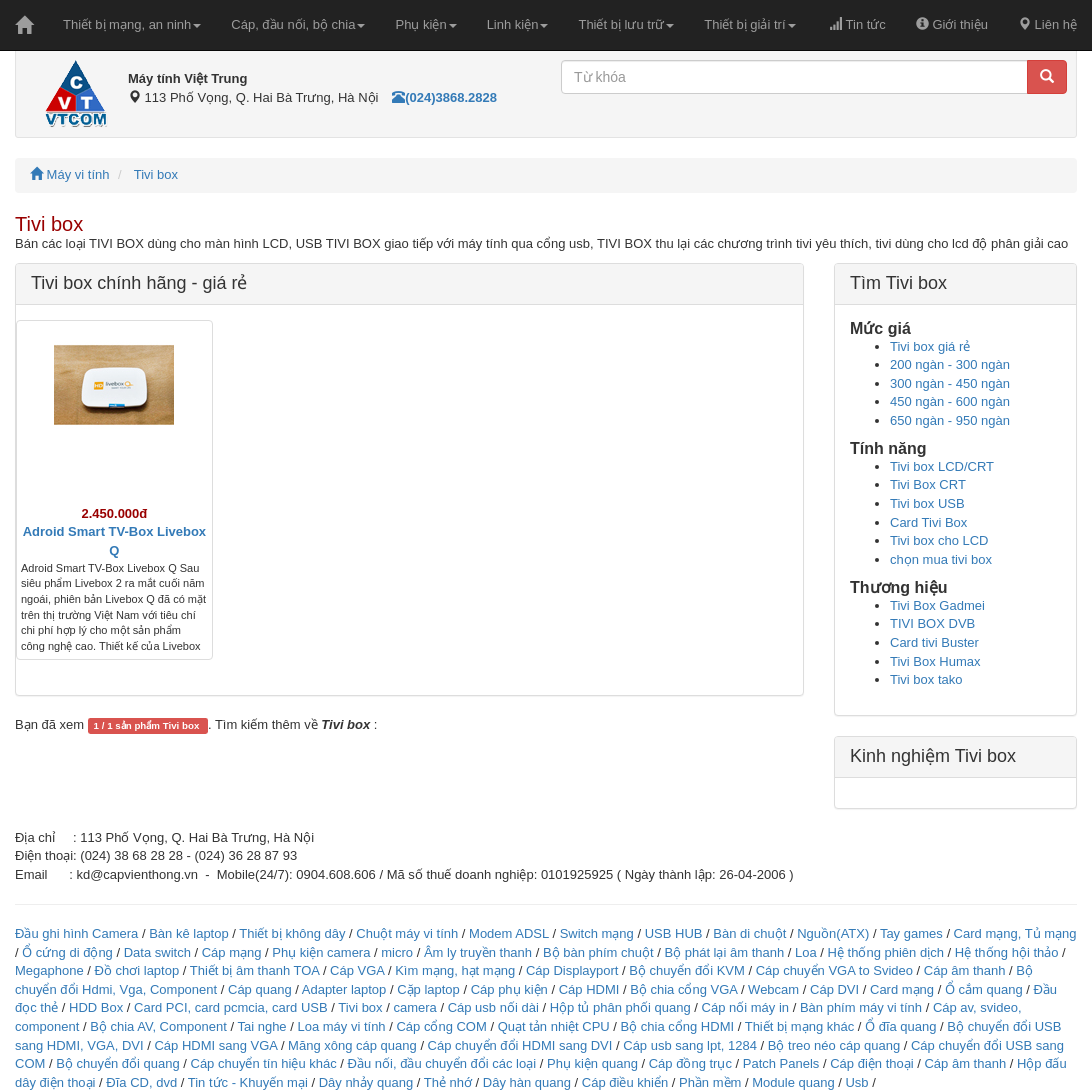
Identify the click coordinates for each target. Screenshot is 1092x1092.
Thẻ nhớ (448, 1082)
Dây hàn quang (527, 1082)
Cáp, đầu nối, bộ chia (298, 24)
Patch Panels (781, 1063)
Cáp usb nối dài (493, 1007)
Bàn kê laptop (189, 933)
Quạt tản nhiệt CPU (554, 1026)
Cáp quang (260, 989)
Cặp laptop (428, 989)
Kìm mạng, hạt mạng (455, 970)
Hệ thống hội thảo (1007, 952)
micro (397, 952)
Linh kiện (518, 24)
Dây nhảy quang (366, 1082)
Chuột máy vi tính (407, 933)
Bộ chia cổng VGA (685, 989)
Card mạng (902, 989)
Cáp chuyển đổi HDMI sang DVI (520, 1045)
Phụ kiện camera (321, 952)
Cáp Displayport (572, 970)
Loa (806, 952)
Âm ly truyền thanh (478, 952)
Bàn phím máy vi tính (861, 1007)
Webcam (773, 989)
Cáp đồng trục (690, 1063)
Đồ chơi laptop (137, 970)
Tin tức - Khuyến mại (248, 1082)
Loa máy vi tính (341, 1026)
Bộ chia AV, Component (158, 1026)
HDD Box (96, 1007)
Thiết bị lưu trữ (626, 24)
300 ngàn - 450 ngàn (950, 383)
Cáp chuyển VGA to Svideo (834, 970)
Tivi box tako (926, 679)
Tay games (911, 933)
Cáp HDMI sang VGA (215, 1045)
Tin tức (857, 24)
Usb (856, 1082)
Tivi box (156, 174)
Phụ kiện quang (592, 1063)
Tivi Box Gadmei (937, 605)
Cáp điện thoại (871, 1063)
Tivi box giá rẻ (930, 346)
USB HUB (674, 933)
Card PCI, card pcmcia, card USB (231, 1007)
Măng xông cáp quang (352, 1045)
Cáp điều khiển (627, 1082)
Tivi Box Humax (935, 661)
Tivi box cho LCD (939, 540)
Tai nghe (261, 1026)
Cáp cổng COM (441, 1026)
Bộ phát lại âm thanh (725, 952)
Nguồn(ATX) (833, 933)
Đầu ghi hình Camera (76, 933)
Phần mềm (710, 1082)
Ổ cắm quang (984, 989)
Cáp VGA (357, 970)
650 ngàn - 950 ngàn (950, 420)
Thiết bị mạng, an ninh (132, 24)
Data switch (157, 952)
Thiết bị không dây (292, 933)
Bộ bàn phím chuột (598, 952)
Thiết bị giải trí (749, 24)
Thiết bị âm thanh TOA (254, 970)
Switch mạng (597, 933)
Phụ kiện (425, 24)
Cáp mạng (232, 952)
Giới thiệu (952, 24)
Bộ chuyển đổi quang (117, 1063)
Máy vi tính (69, 174)
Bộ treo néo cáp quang (834, 1045)
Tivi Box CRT (928, 484)
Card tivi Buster (934, 642)
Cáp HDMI (589, 989)
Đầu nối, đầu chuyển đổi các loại (442, 1063)
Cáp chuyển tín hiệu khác (266, 1063)
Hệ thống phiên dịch (886, 952)
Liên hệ (1047, 24)
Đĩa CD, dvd (141, 1082)
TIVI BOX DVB (932, 623)
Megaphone (51, 970)
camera (414, 1007)
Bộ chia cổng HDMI (679, 1026)
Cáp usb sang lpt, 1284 (690, 1045)
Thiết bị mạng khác (800, 1026)
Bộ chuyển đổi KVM (687, 970)
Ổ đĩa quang (900, 1026)
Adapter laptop (344, 989)
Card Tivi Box (928, 522)
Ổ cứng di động (67, 952)
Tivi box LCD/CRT (942, 466)
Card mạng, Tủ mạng (1015, 933)
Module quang (793, 1082)
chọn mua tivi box (941, 559)
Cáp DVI (834, 989)
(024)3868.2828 (444, 97)
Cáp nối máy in (745, 1007)
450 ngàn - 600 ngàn (950, 401)
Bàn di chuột (749, 933)
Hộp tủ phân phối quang (620, 1007)
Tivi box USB (927, 503)
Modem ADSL (510, 933)
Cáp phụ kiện (509, 989)
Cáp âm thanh (965, 970)
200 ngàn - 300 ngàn (950, 364)
